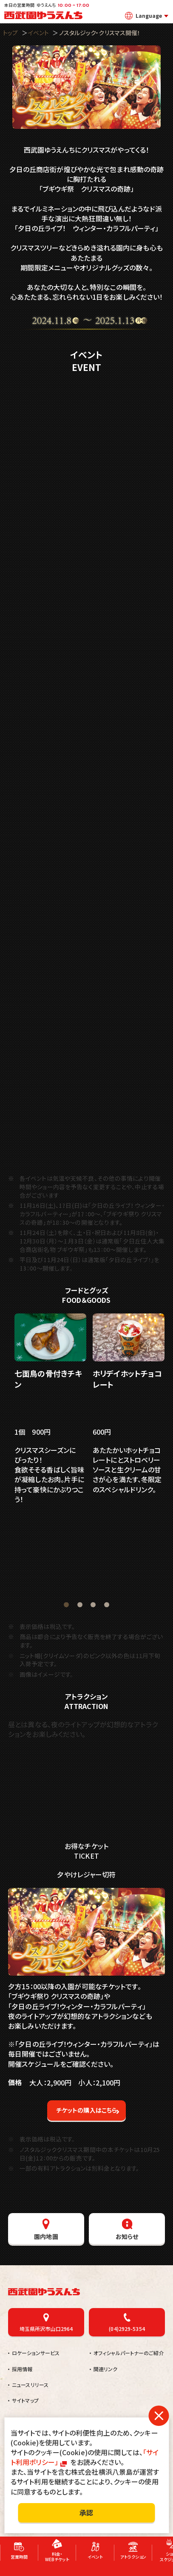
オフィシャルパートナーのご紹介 (129, 2352)
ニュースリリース (30, 2383)
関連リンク (106, 2368)
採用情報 (22, 2368)
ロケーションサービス (36, 2352)
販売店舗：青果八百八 (123, 1574)
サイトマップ (25, 2399)
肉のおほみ (57, 1570)
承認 (86, 2512)
